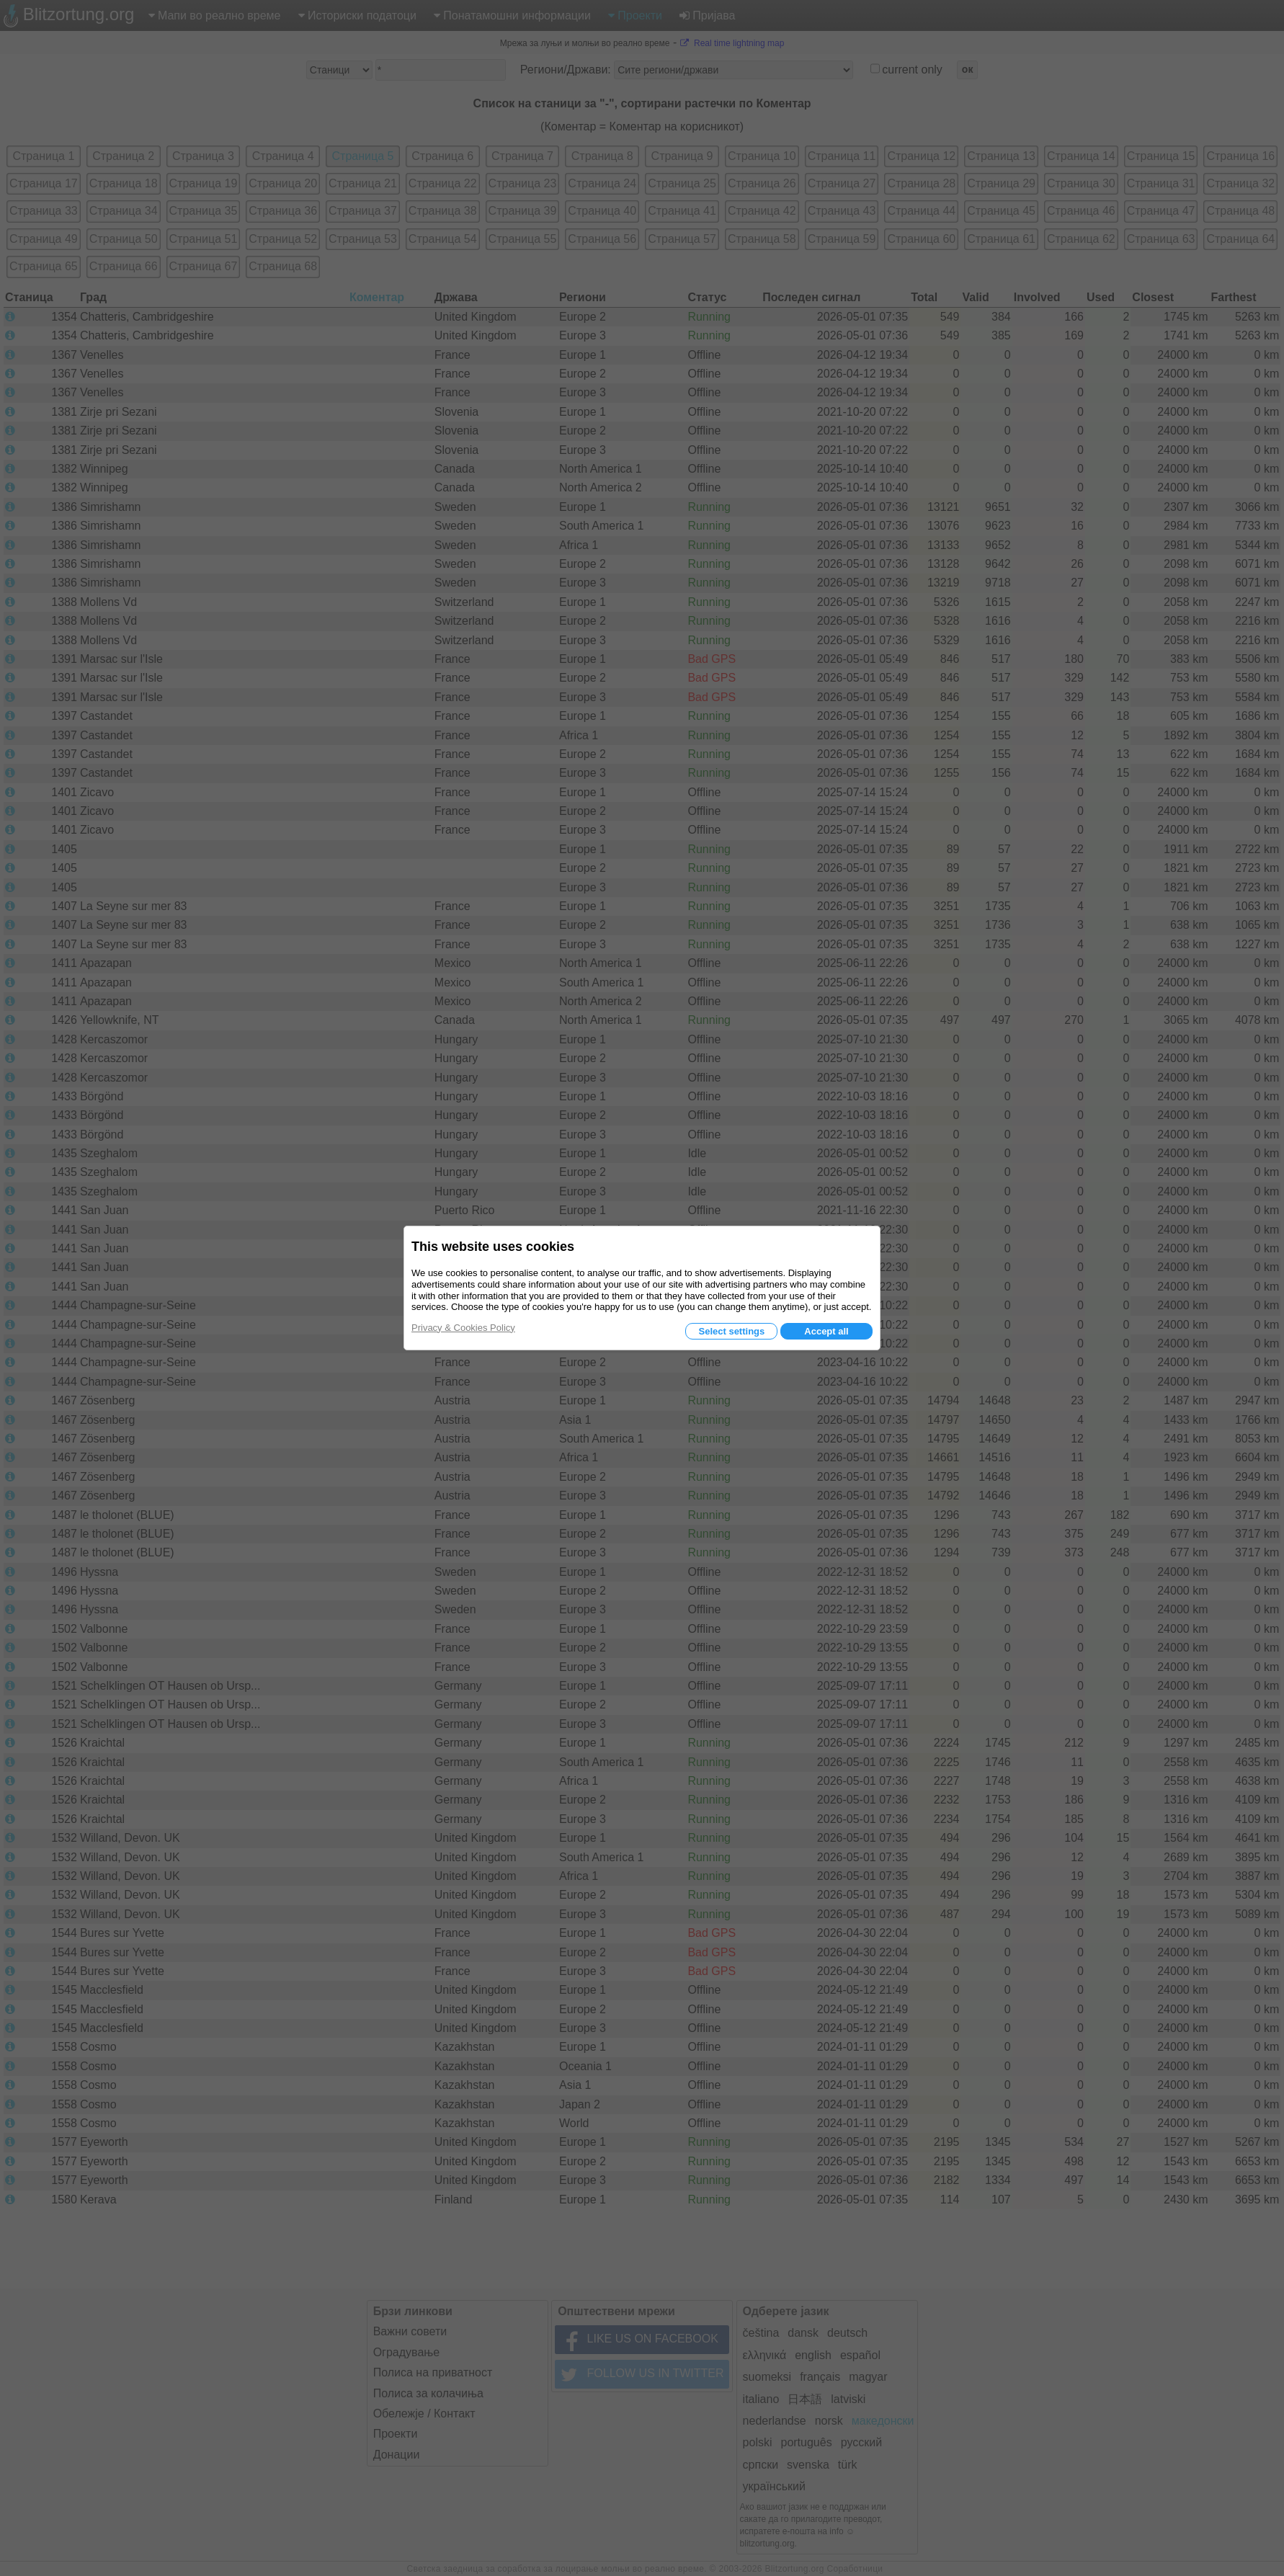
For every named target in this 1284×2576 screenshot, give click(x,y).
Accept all (826, 1331)
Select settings (731, 1331)
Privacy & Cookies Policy (463, 1327)
